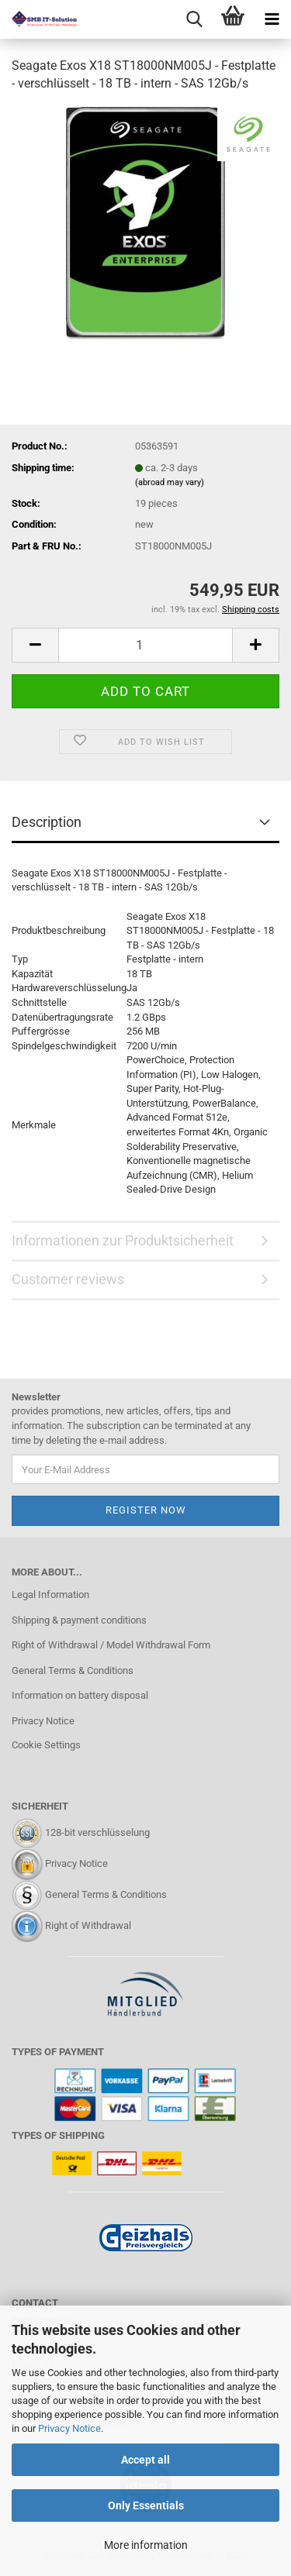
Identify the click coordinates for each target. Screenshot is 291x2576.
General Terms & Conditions (72, 1670)
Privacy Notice (69, 2428)
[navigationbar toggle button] (271, 19)
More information (146, 2545)
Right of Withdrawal (88, 1926)
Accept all (145, 2460)
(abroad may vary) (169, 482)
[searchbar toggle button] (194, 19)
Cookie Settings (46, 1745)
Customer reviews (68, 1279)
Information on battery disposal (80, 1695)
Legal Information (50, 1594)
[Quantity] (145, 645)
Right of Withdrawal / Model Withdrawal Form (111, 1645)
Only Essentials (146, 2505)
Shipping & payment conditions (79, 1620)
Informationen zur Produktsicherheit (123, 1240)
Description (46, 822)
